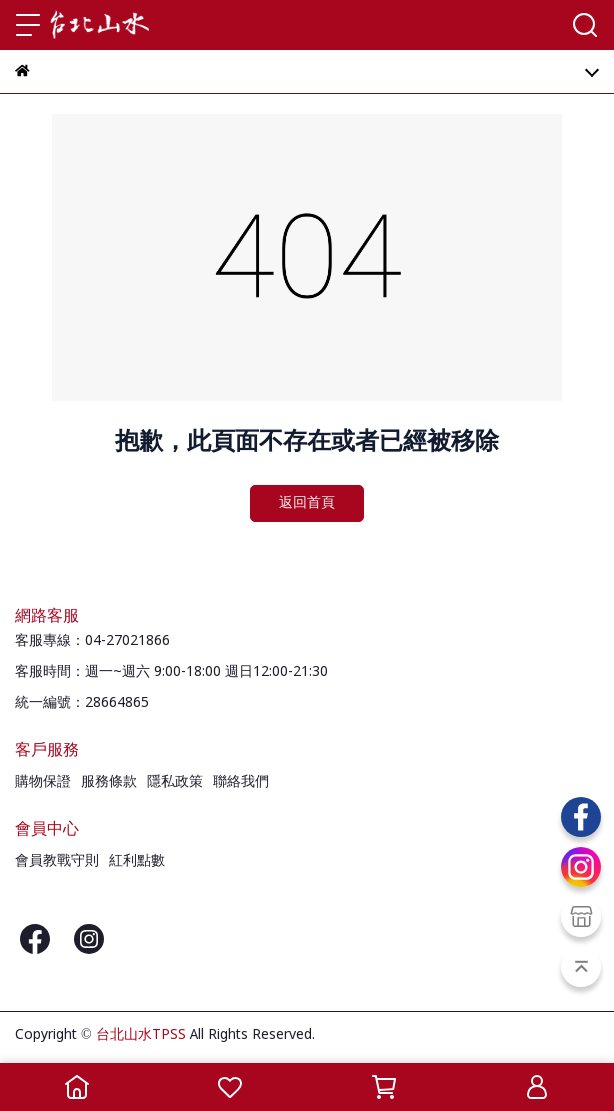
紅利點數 (137, 861)
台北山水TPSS (141, 1035)
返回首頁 (307, 503)
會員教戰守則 (57, 861)
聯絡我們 (241, 782)
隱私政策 (175, 782)
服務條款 (109, 782)
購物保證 (43, 782)
